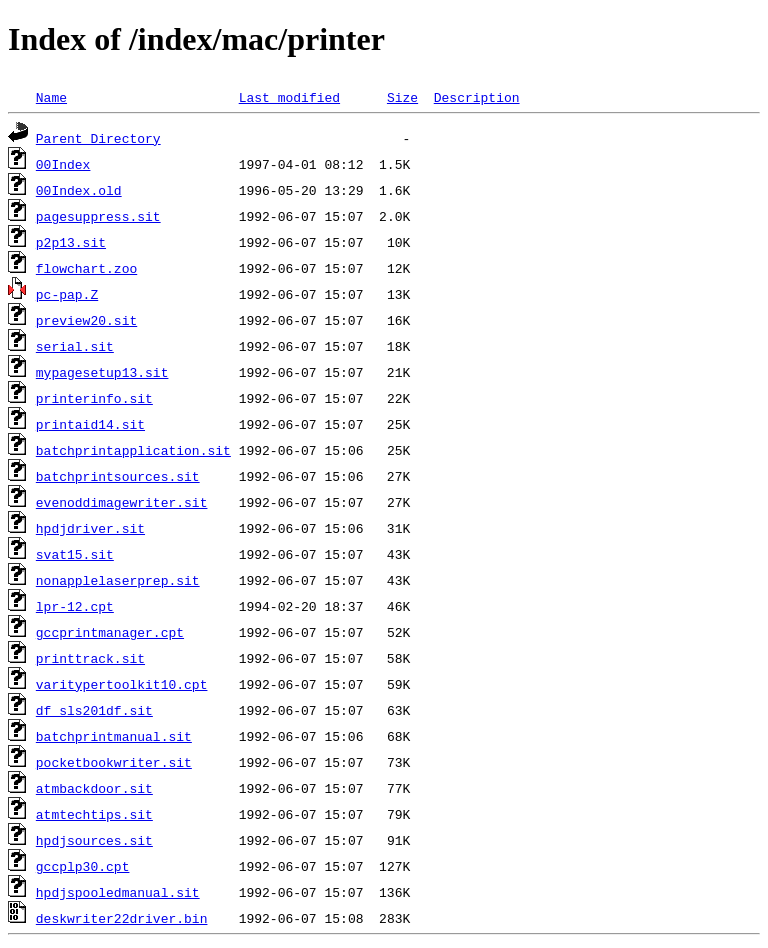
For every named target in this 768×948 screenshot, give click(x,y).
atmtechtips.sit (94, 814)
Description (477, 97)
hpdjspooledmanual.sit (118, 892)
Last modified (289, 97)
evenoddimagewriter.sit (122, 502)
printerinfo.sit (94, 398)
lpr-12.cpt (75, 606)
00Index (63, 164)
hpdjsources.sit (94, 840)
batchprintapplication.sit (133, 450)
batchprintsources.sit (118, 476)
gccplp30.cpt (83, 866)
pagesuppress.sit (98, 216)
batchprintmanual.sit (114, 736)
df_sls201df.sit (94, 710)
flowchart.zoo (86, 268)
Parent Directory (98, 138)
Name (51, 97)
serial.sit (75, 346)
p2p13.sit (71, 242)
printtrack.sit (90, 658)
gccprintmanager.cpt (110, 632)
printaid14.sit (90, 424)
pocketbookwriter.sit (114, 762)
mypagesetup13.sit (102, 372)
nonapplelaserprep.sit (118, 580)
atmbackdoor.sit (94, 788)
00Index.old (79, 190)
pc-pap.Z (67, 294)
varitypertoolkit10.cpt (122, 684)
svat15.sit (75, 554)
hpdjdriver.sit (90, 528)
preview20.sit (86, 320)
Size (402, 97)
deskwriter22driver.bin (122, 918)
